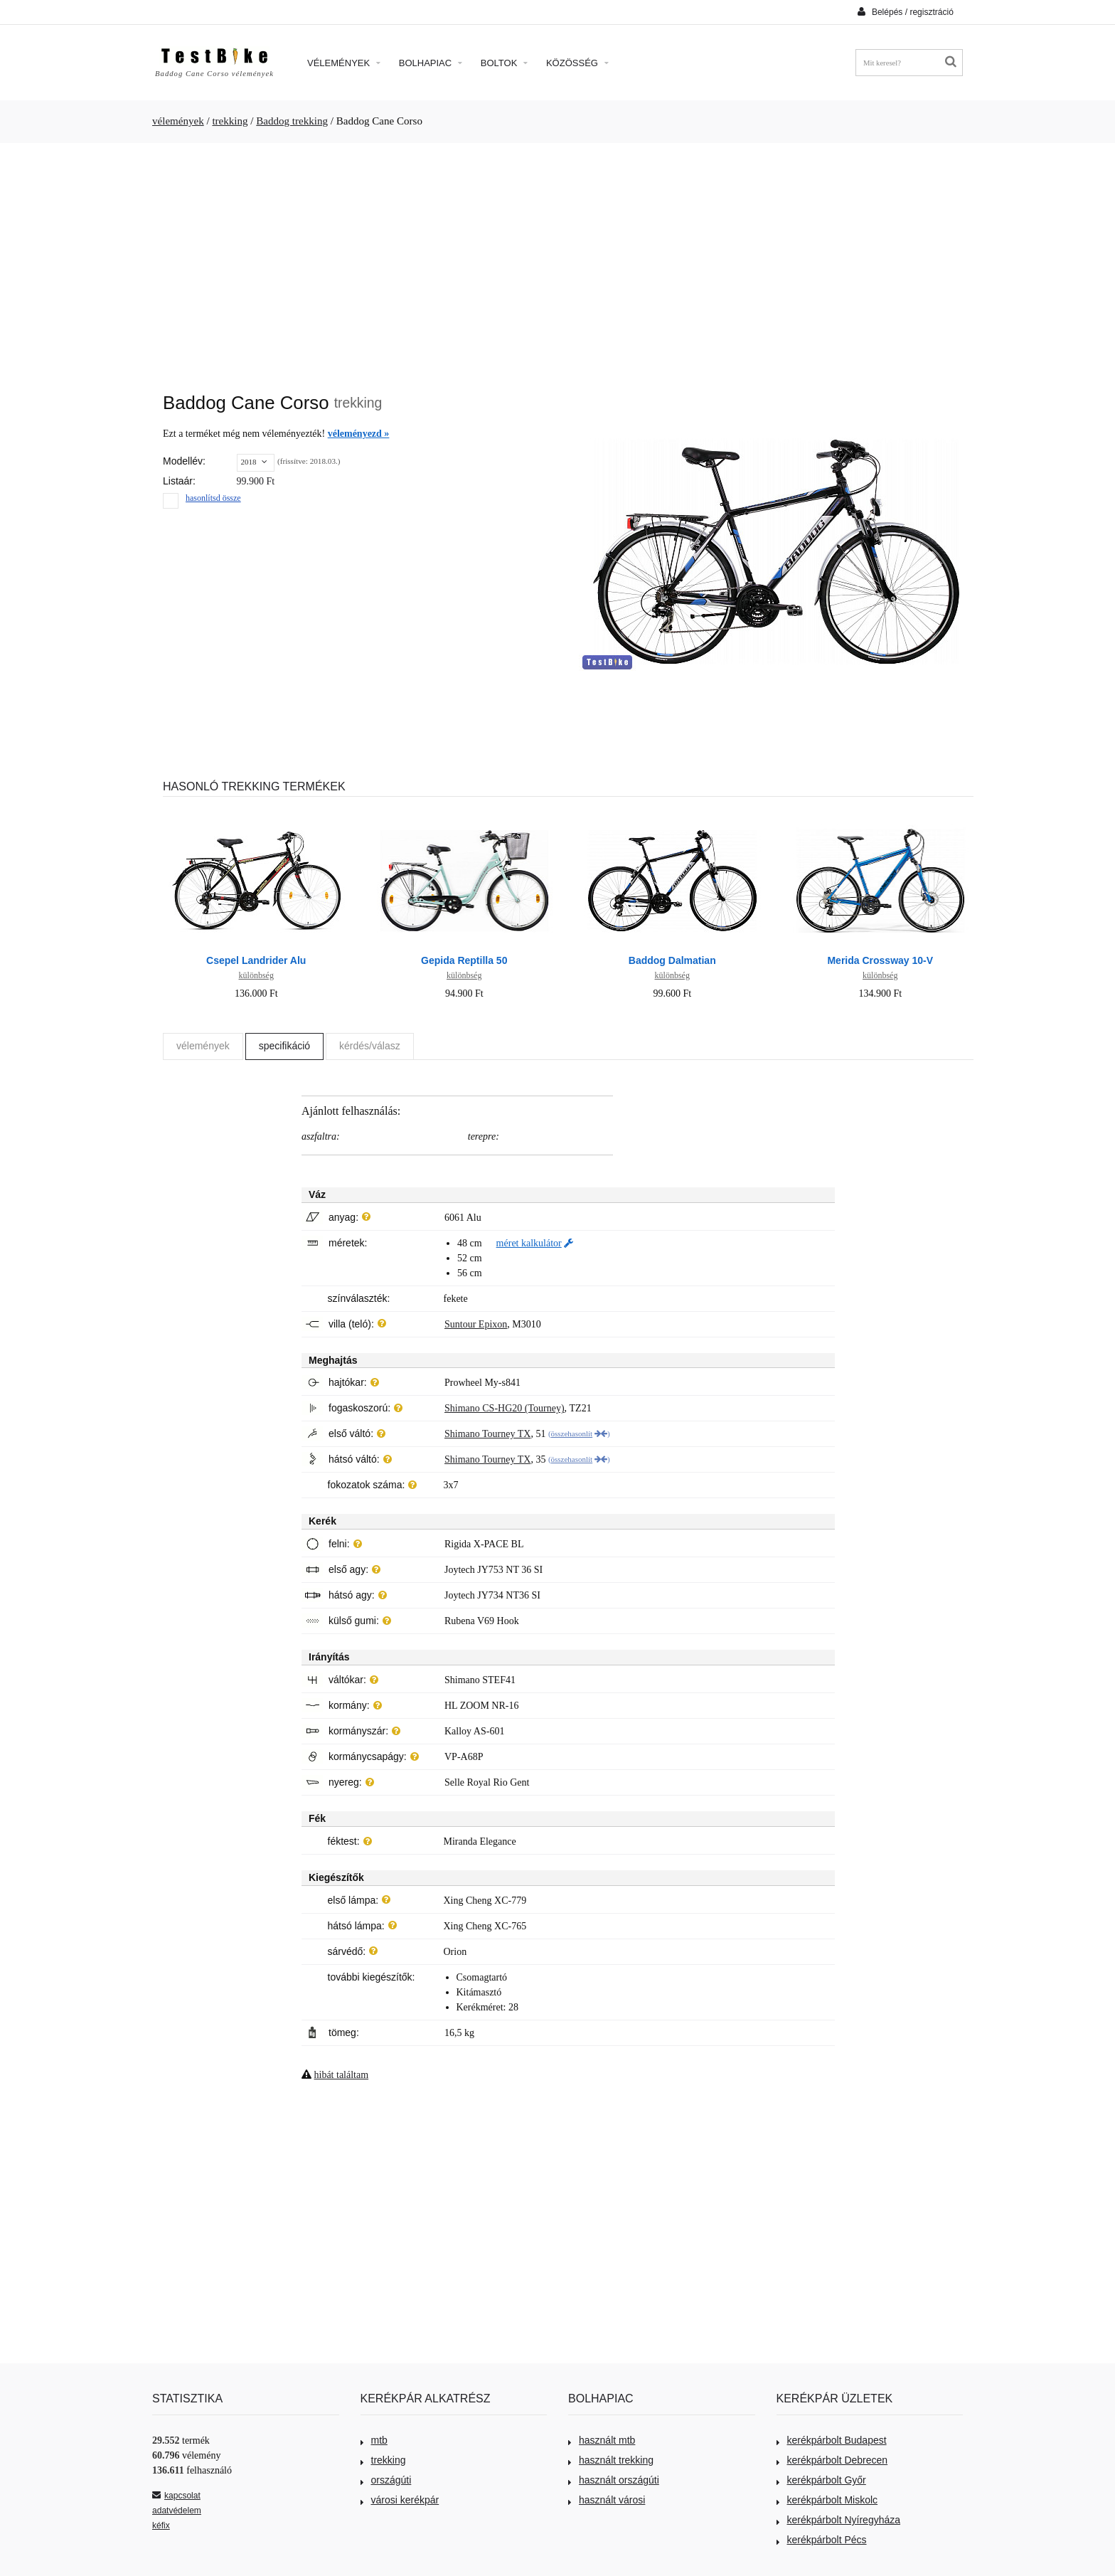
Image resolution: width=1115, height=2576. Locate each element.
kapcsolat (176, 2496)
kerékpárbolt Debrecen (832, 2460)
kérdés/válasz (369, 1045)
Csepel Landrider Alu (256, 960)
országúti (386, 2480)
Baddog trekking (292, 121)
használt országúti (613, 2480)
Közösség (577, 62)
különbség (256, 975)
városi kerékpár (400, 2500)
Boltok (504, 62)
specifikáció (284, 1045)
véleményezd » (359, 433)
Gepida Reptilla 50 (464, 960)
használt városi (606, 2500)
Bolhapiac (430, 62)
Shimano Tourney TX (487, 1434)
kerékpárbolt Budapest (832, 2440)
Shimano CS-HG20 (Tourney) (504, 1408)
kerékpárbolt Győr (821, 2480)
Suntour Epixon (475, 1324)
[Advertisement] (557, 260)
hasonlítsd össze (213, 498)
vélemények (178, 121)
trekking (229, 121)
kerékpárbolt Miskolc (827, 2500)
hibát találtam (341, 2074)
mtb (374, 2440)
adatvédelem (176, 2511)
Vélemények (343, 62)
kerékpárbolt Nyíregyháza (839, 2519)
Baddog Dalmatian (672, 960)
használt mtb (601, 2440)
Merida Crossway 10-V (880, 960)
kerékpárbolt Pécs (822, 2539)
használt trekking (610, 2460)
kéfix (161, 2525)
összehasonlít (572, 1433)
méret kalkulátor (529, 1243)
